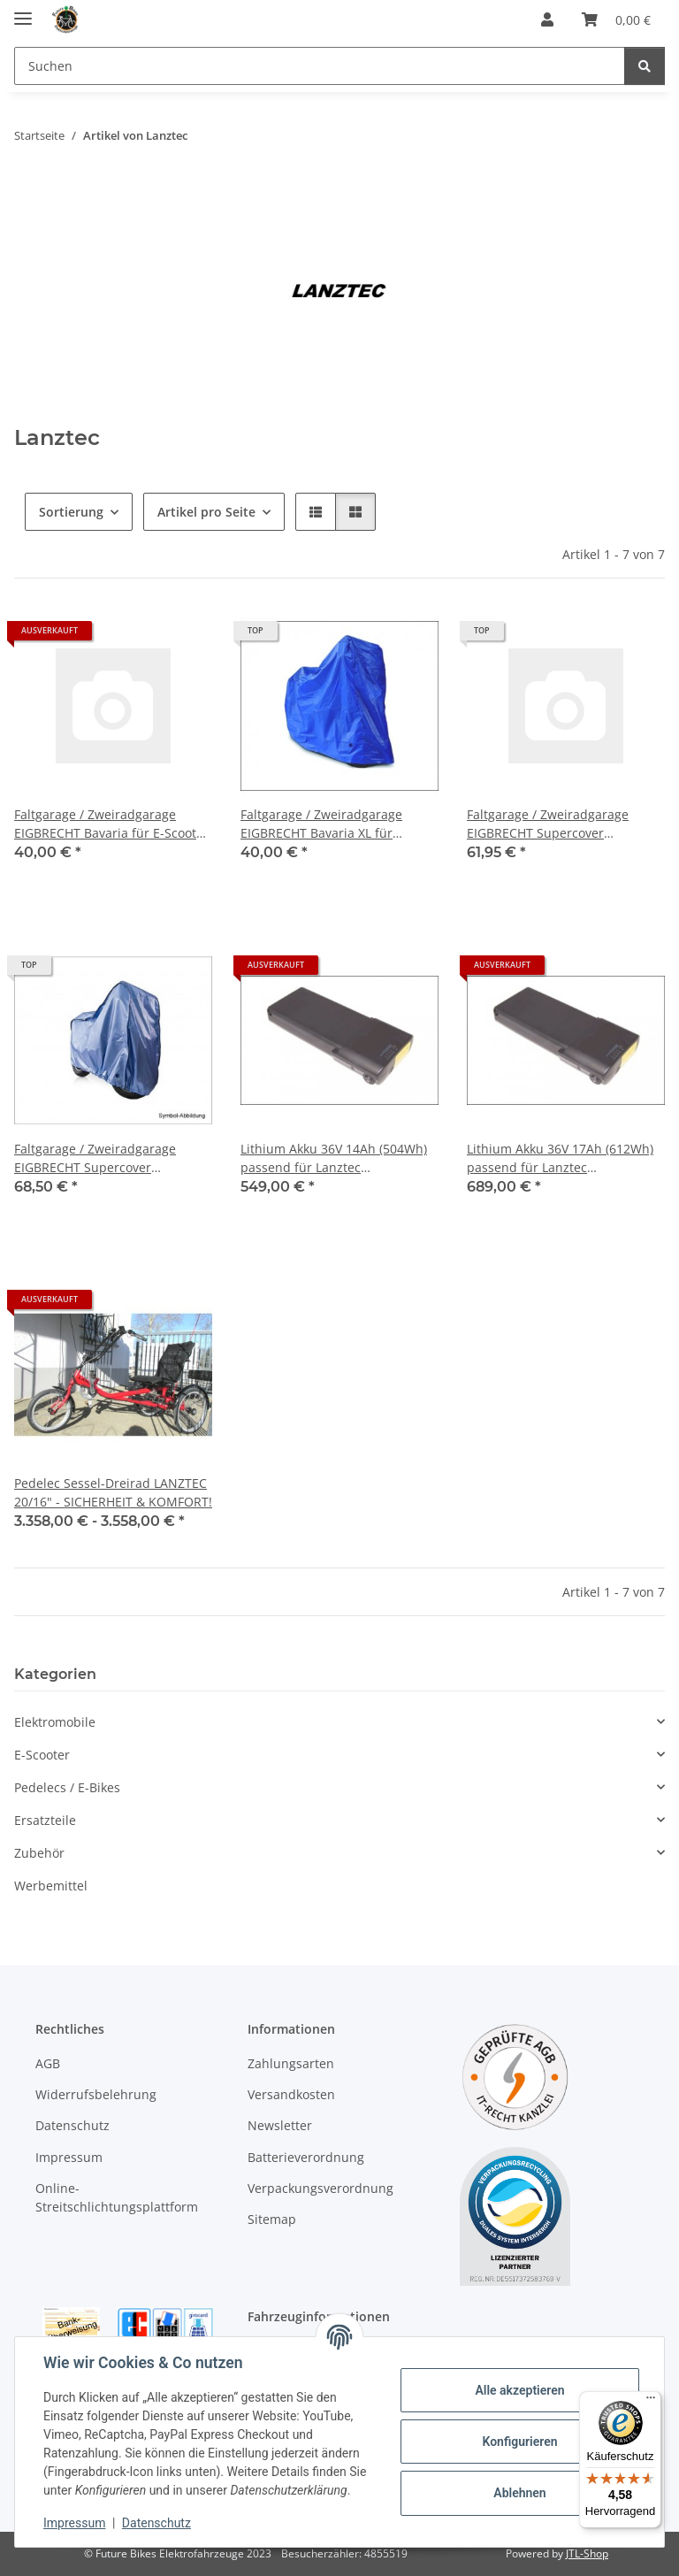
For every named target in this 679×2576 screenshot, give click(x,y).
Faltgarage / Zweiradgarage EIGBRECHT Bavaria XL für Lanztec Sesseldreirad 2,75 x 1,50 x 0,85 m (338, 824)
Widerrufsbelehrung (95, 2094)
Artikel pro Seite (206, 511)
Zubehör (39, 1852)
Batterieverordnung (306, 2157)
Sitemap (272, 2219)
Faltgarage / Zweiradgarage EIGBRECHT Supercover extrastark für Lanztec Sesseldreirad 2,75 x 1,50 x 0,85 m (107, 1158)
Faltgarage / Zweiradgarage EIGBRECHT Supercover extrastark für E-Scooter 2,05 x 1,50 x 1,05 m (556, 824)
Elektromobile (54, 1722)
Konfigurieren (519, 2441)
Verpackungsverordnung (320, 2188)
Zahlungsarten (291, 2063)
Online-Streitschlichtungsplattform (116, 2197)
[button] (547, 19)
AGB (47, 2063)
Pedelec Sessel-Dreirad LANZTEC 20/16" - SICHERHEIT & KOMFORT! (113, 1492)
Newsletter (280, 2125)
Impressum (74, 2523)
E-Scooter (42, 1754)
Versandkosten (291, 2094)
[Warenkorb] (616, 19)
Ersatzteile (45, 1820)
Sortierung (71, 511)
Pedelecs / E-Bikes (67, 1787)
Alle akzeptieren (519, 2390)
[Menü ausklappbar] (23, 11)
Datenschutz (156, 2523)
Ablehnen (519, 2493)
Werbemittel (51, 1885)
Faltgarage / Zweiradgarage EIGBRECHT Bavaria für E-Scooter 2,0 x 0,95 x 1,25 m (111, 824)
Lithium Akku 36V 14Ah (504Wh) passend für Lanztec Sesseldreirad (333, 1158)
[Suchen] (319, 66)
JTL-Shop (587, 2553)
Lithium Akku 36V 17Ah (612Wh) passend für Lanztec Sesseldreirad (560, 1158)
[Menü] (650, 2401)
